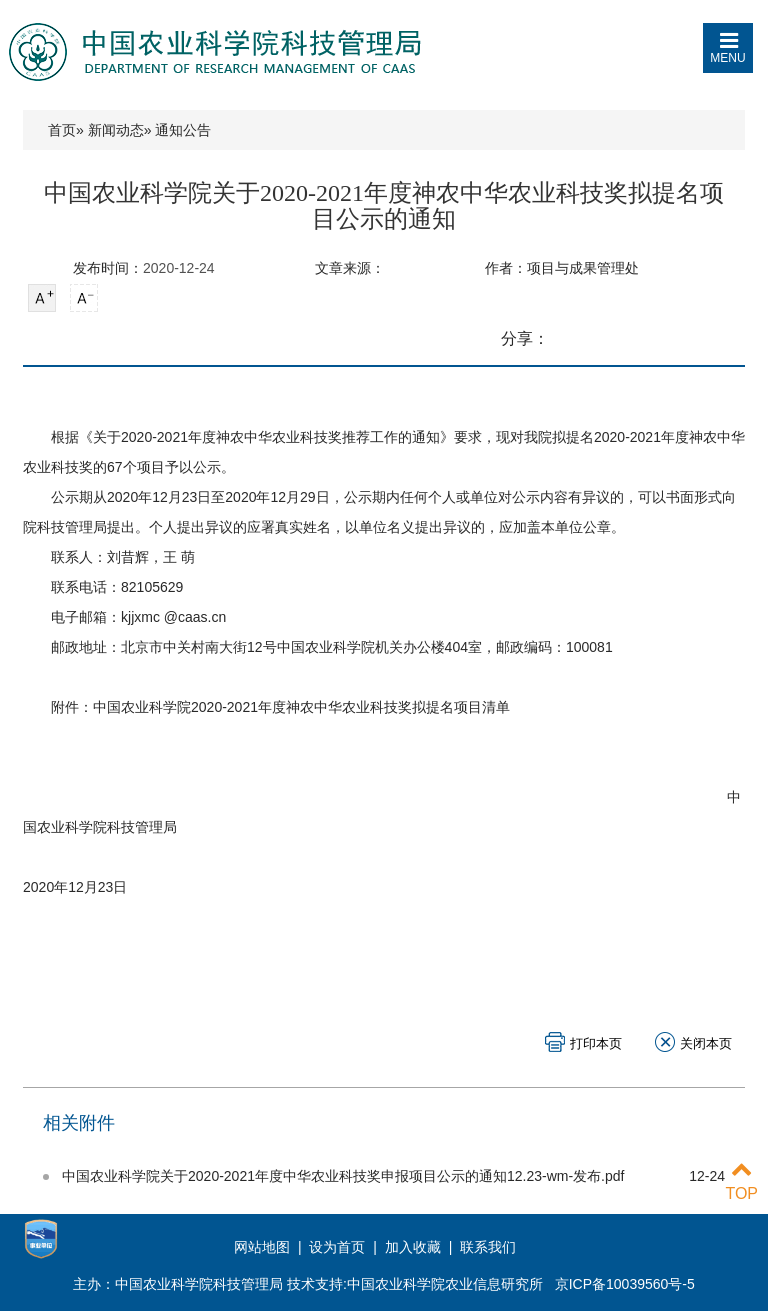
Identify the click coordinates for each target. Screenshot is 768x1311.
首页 (62, 130)
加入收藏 (413, 1247)
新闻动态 (116, 130)
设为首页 (337, 1247)
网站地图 (264, 1247)
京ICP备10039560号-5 (625, 1284)
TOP (741, 1181)
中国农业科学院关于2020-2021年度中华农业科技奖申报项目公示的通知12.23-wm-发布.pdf (343, 1176)
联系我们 (488, 1247)
